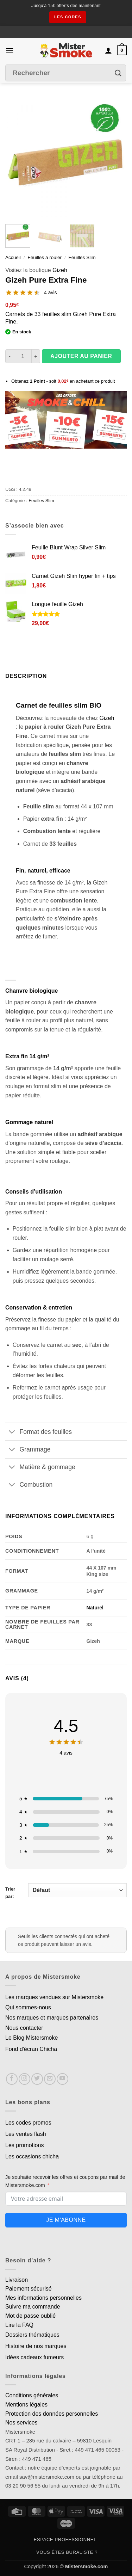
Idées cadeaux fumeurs (34, 2357)
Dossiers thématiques (32, 2335)
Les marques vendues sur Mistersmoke (54, 1997)
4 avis (50, 292)
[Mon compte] (108, 50)
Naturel (95, 1607)
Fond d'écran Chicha (31, 2049)
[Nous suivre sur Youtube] (62, 2079)
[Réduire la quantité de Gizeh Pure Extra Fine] (9, 356)
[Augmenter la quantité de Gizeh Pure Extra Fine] (36, 356)
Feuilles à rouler (44, 257)
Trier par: (66, 1891)
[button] (9, 50)
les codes (67, 17)
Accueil (13, 257)
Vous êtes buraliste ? (67, 2552)
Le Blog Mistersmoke (31, 2038)
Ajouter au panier (81, 356)
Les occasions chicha (32, 2156)
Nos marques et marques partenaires (51, 2018)
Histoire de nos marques (35, 2346)
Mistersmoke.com (86, 2566)
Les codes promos (28, 2123)
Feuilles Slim (82, 257)
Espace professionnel (65, 2539)
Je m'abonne (66, 2220)
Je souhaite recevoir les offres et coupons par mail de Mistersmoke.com (65, 2181)
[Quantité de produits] (23, 356)
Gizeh (59, 270)
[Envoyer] (118, 73)
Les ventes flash (25, 2134)
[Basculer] (12, 1432)
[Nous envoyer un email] (50, 2079)
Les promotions (24, 2145)
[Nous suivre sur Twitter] (37, 2079)
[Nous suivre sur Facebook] (12, 2079)
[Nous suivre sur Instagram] (24, 2079)
